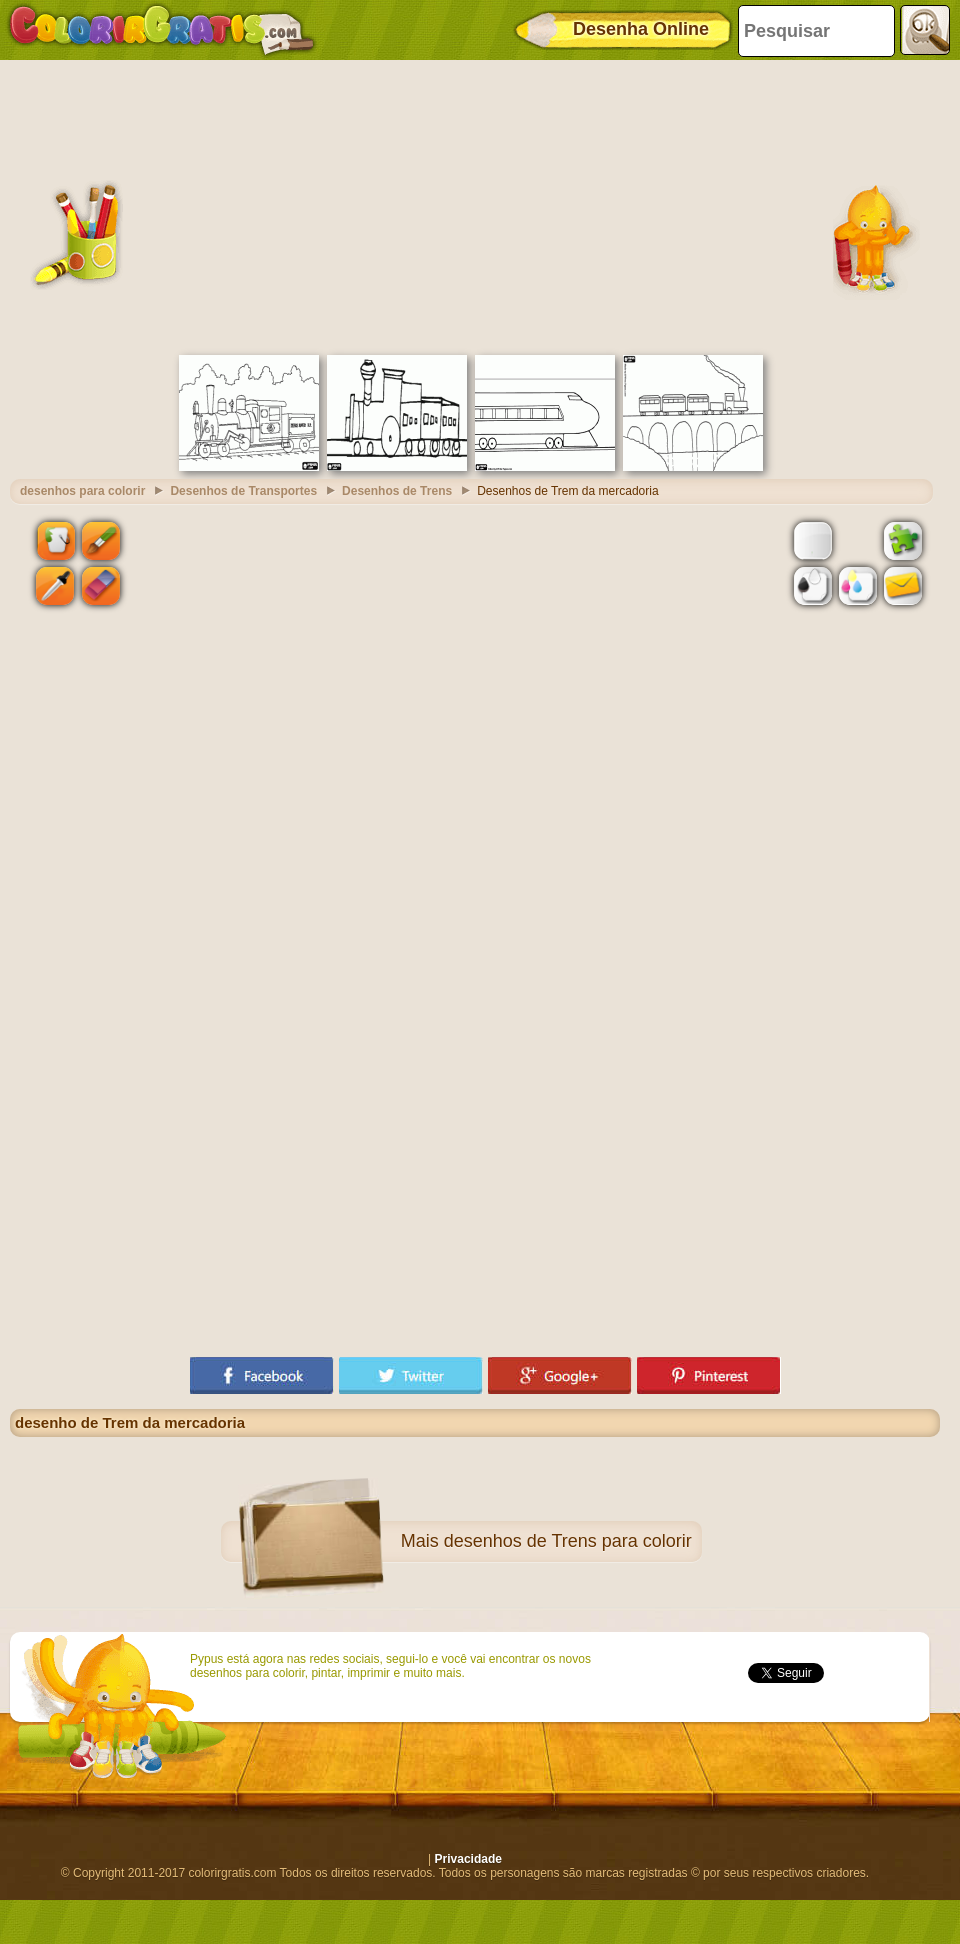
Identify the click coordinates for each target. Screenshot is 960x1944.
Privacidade (468, 1859)
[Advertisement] (475, 205)
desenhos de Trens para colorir (568, 1541)
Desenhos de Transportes (243, 491)
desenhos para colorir (82, 491)
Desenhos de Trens (397, 491)
